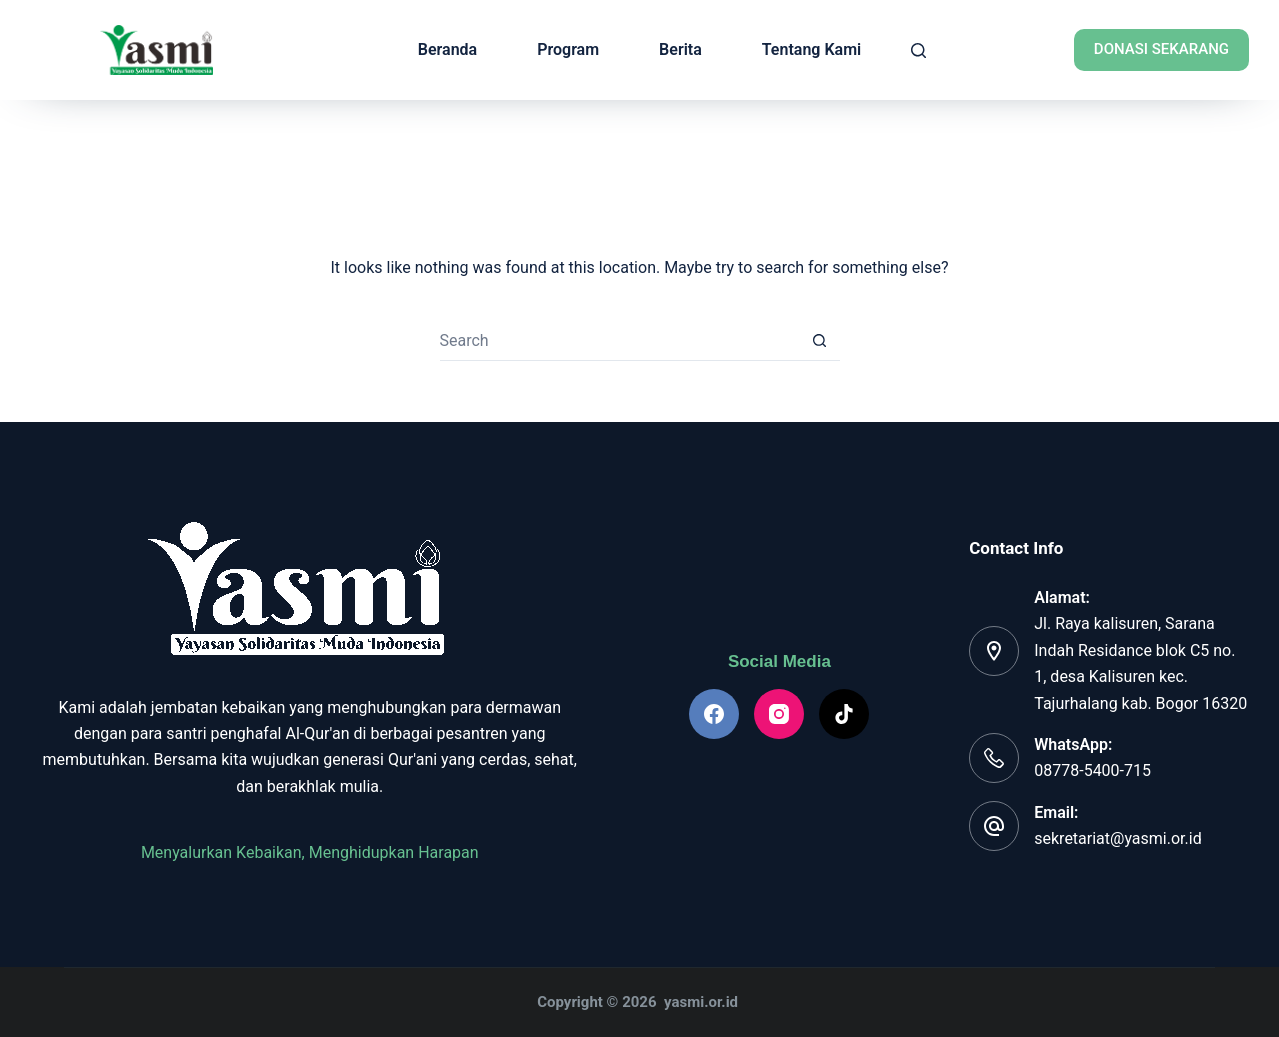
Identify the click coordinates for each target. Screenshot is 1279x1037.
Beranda (447, 49)
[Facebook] (714, 714)
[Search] (918, 50)
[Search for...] (620, 341)
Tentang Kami (811, 49)
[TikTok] (844, 714)
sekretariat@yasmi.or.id (1117, 838)
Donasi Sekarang (1161, 49)
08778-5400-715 (1092, 770)
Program (568, 49)
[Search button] (820, 341)
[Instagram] (779, 714)
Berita (680, 49)
